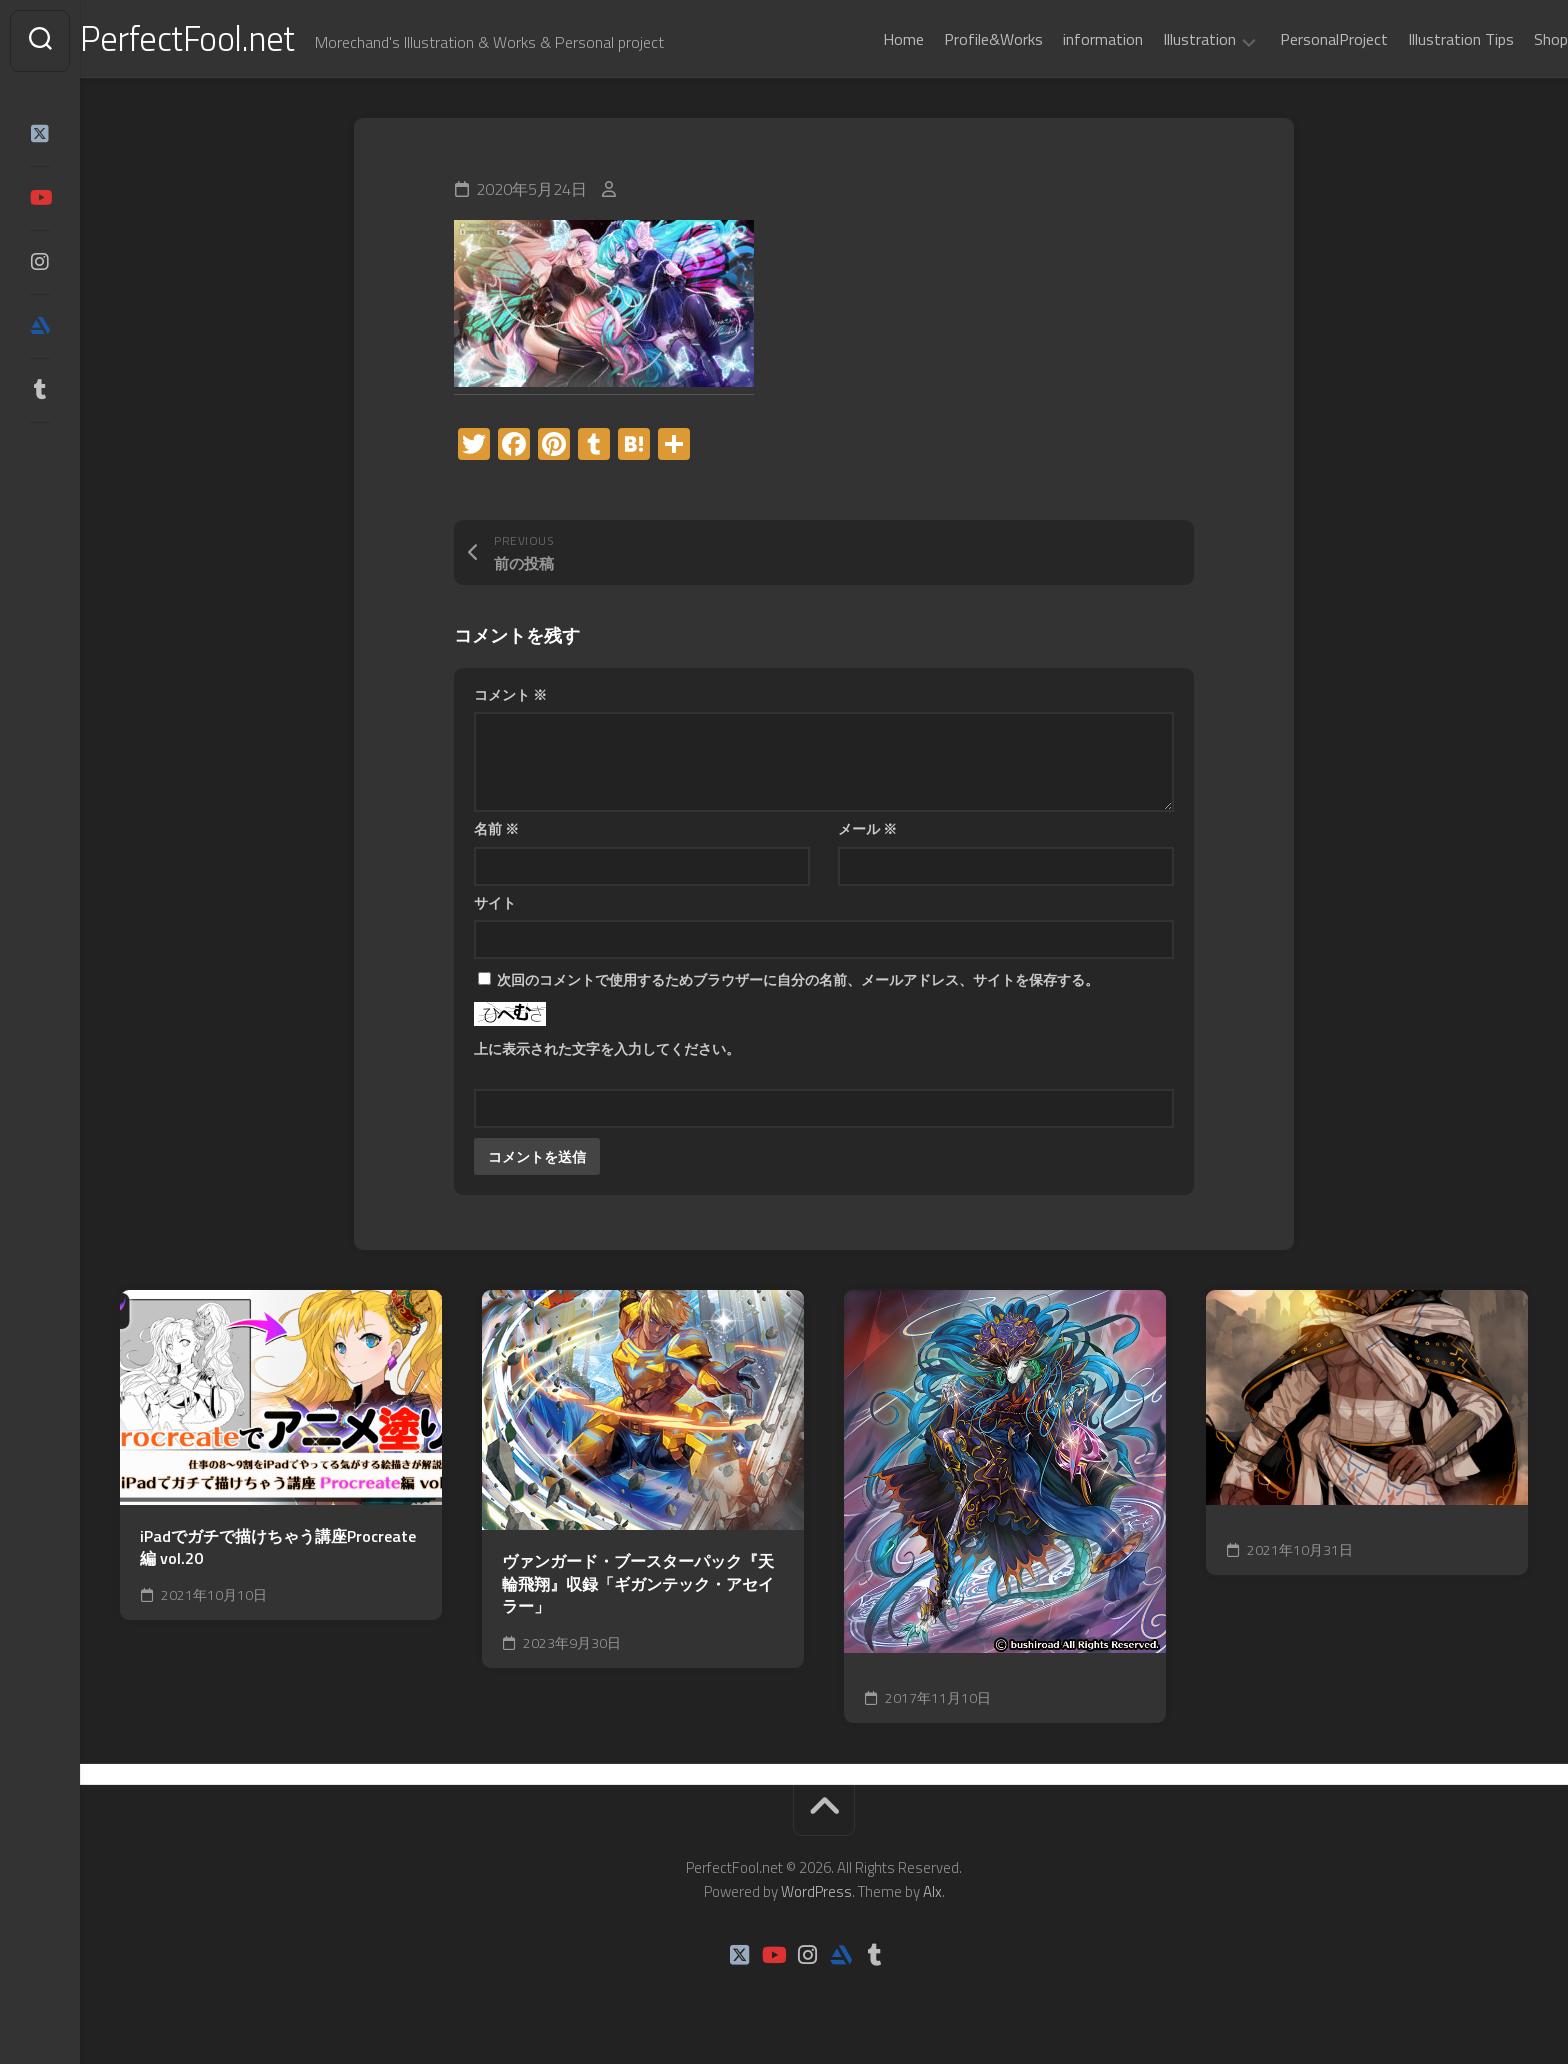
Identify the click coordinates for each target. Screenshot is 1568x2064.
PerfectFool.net (233, 40)
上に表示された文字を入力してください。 (607, 1052)
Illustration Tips (1421, 39)
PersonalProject (1294, 39)
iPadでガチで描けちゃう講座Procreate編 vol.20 (278, 1551)
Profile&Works (953, 39)
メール (867, 832)
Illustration (1159, 40)
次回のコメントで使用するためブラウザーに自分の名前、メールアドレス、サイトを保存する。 (798, 983)
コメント (510, 698)
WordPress (816, 1895)
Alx (932, 1895)
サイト (495, 906)
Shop (1511, 39)
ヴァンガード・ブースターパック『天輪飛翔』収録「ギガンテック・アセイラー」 (638, 1588)
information (1063, 39)
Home (863, 39)
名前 (496, 832)
